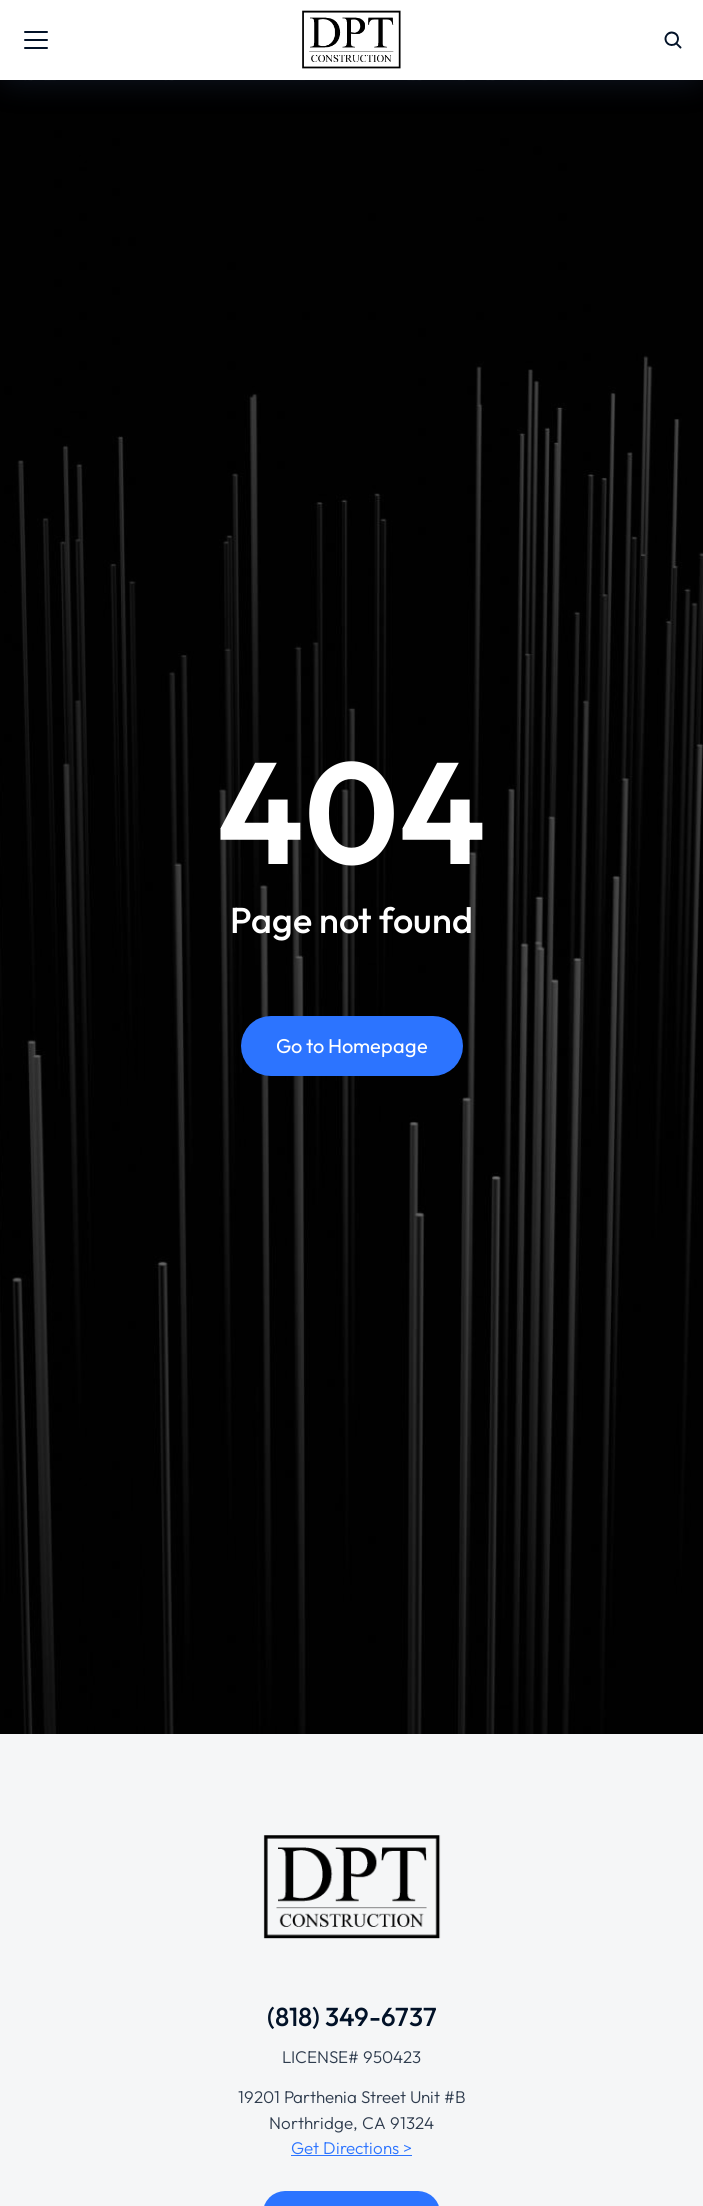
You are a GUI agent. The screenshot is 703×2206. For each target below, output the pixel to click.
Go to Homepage (352, 1045)
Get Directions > (351, 2147)
